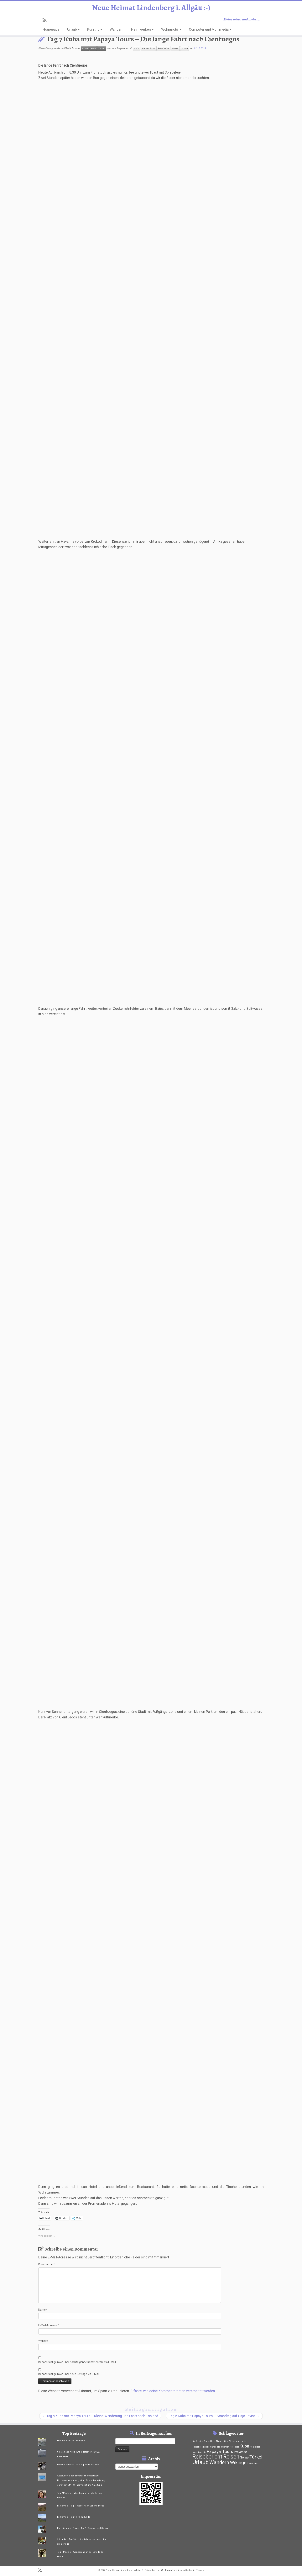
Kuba (93, 48)
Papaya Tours (148, 48)
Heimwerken (142, 29)
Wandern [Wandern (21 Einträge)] (219, 2462)
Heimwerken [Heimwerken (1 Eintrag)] (223, 2447)
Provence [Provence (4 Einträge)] (240, 2452)
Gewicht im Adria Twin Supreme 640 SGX (78, 2464)
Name (43, 2309)
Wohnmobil (171, 29)
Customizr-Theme (194, 2570)
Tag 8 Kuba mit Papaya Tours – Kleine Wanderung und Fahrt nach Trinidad (100, 2416)
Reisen (175, 48)
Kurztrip (94, 29)
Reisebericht (163, 48)
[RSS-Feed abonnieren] (46, 20)
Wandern (116, 29)
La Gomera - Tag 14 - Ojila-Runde (73, 2517)
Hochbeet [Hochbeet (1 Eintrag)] (234, 2447)
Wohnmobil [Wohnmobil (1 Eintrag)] (254, 2463)
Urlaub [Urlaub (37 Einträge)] (200, 2462)
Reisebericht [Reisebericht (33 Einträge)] (207, 2456)
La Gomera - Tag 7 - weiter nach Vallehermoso (80, 2506)
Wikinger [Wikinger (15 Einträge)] (239, 2462)
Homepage (51, 29)
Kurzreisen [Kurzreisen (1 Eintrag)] (255, 2447)
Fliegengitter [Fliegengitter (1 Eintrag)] (222, 2441)
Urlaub (73, 29)
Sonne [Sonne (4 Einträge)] (244, 2457)
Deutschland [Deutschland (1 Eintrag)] (209, 2441)
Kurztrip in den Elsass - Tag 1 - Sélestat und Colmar (83, 2528)
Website (43, 2340)
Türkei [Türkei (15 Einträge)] (255, 2457)
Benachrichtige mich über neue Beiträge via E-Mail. (69, 2374)
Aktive (85, 48)
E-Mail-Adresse (48, 2325)
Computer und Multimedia (210, 29)
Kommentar (46, 2264)
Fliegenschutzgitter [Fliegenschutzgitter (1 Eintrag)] (238, 2441)
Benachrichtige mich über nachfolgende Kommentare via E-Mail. (77, 2362)
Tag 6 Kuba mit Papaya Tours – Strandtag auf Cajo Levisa (214, 2416)
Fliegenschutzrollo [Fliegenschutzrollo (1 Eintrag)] (200, 2447)
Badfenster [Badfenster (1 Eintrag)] (197, 2441)
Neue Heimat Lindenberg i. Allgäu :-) (151, 7)
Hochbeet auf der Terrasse (71, 2440)
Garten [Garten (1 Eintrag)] (213, 2447)
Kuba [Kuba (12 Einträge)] (244, 2446)
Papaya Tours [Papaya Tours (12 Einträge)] (220, 2451)
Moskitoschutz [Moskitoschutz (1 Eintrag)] (199, 2452)
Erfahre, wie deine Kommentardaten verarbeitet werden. (173, 2391)
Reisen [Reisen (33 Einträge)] (231, 2456)
